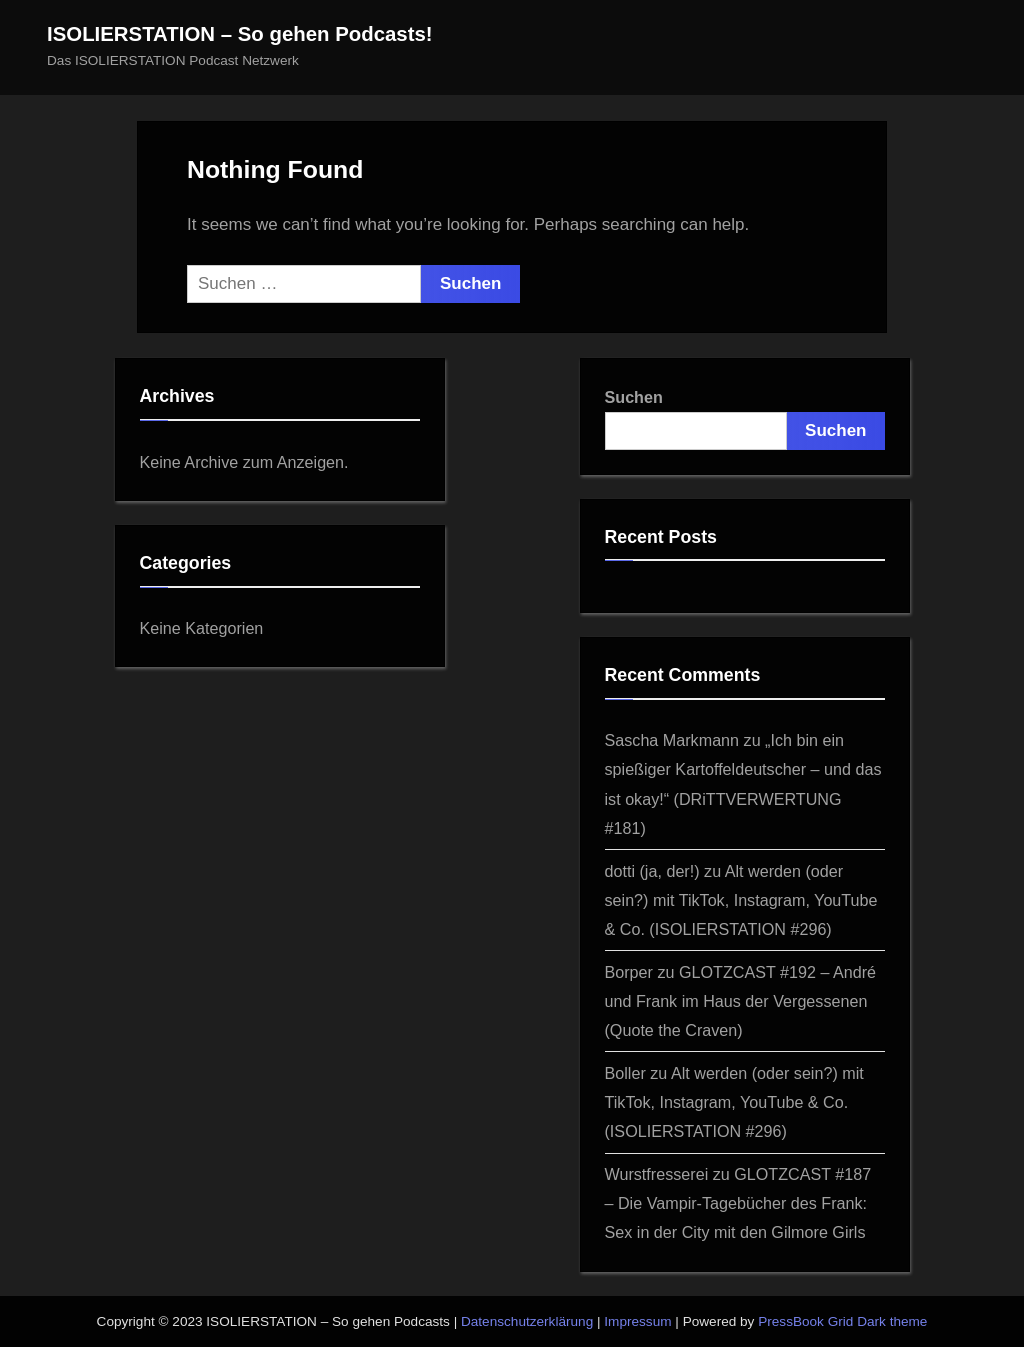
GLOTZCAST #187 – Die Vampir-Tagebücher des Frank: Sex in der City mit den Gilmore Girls (738, 1203)
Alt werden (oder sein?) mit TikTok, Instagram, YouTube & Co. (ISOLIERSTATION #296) (741, 900)
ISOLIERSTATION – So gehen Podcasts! (240, 34)
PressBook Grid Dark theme (842, 1321)
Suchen (634, 397)
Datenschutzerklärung (527, 1321)
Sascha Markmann (672, 740)
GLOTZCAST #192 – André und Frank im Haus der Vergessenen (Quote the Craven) (741, 1001)
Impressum (637, 1321)
